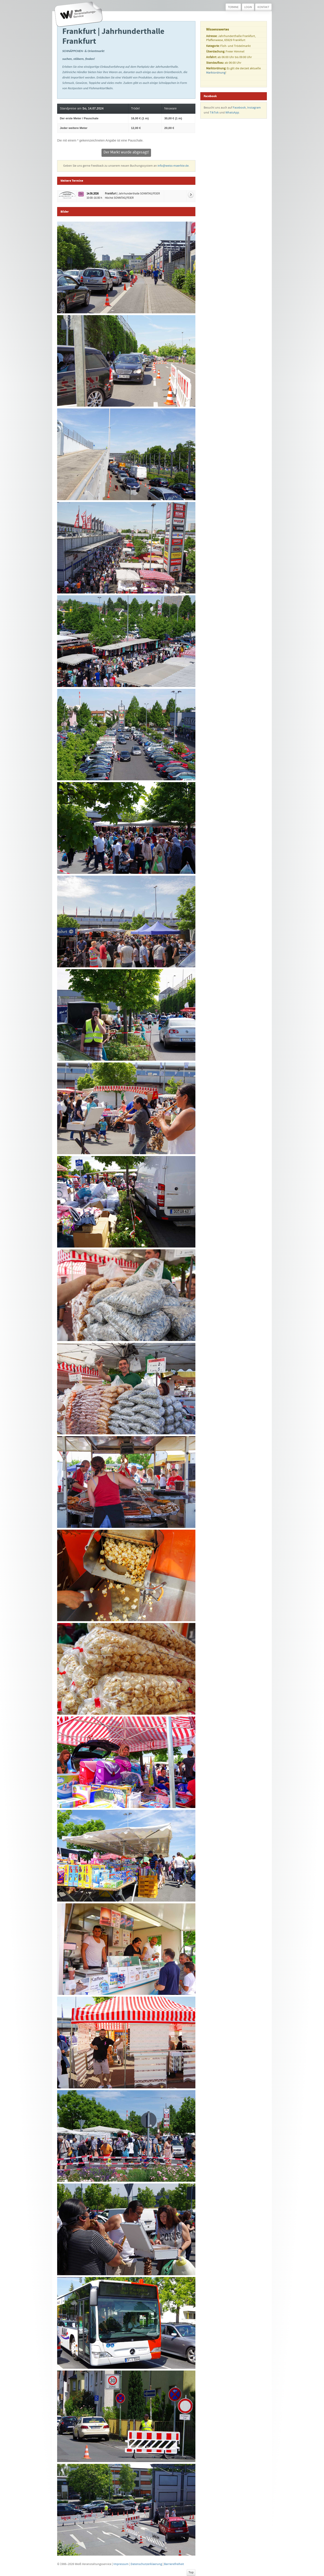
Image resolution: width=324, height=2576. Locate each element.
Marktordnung (215, 72)
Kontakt (263, 7)
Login (248, 7)
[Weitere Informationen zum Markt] (191, 195)
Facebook (239, 107)
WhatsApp (232, 112)
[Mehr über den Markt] (67, 195)
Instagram (254, 107)
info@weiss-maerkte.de (173, 166)
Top (191, 2572)
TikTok (214, 112)
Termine (233, 7)
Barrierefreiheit (174, 2564)
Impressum (121, 2564)
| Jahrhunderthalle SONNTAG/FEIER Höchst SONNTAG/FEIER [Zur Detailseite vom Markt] (132, 196)
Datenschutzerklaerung (146, 2564)
